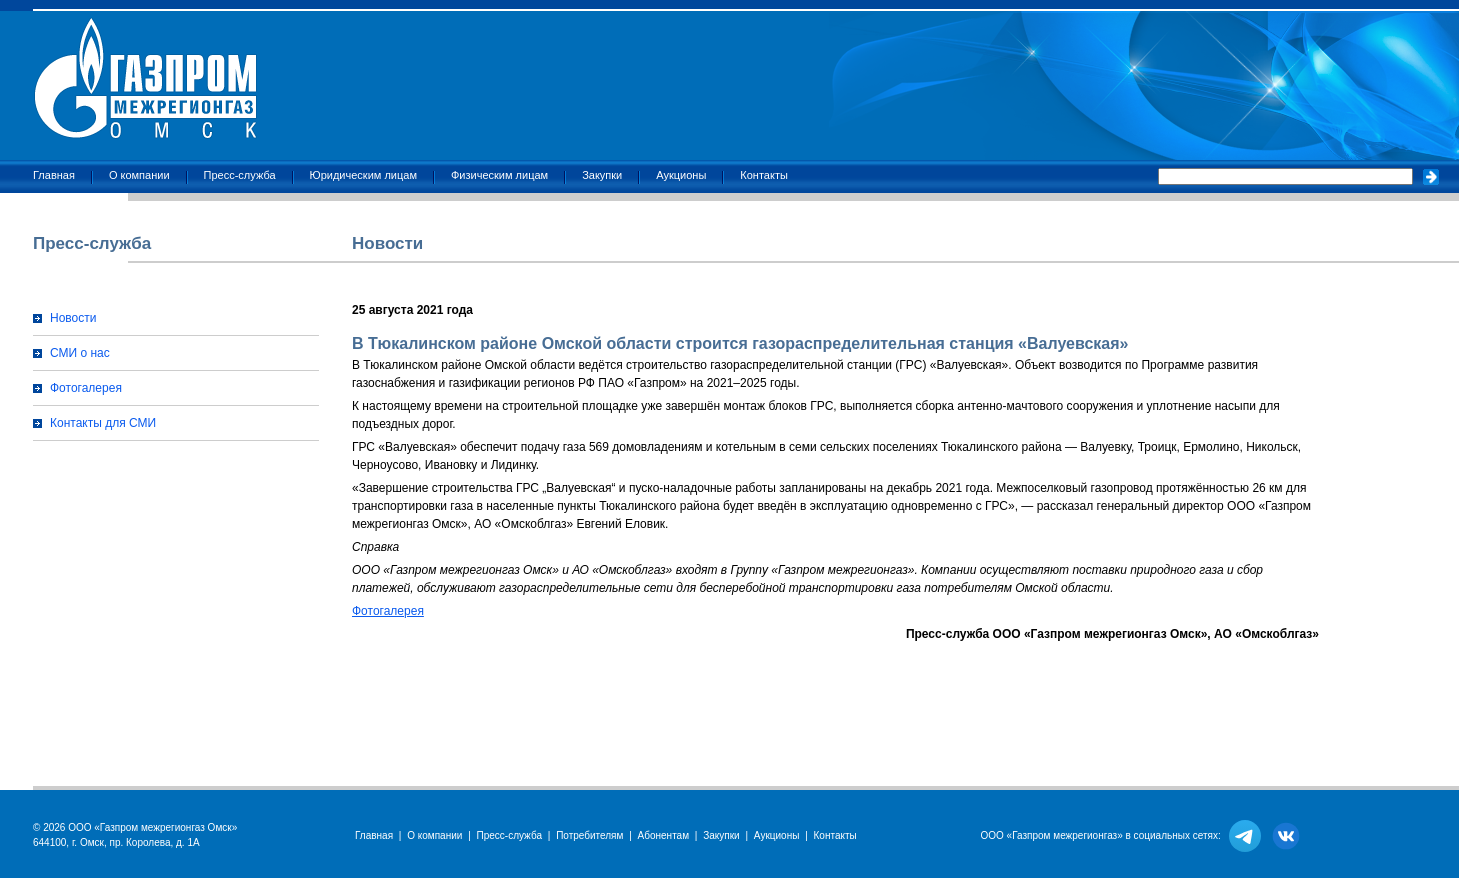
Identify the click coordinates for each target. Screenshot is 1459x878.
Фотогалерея (86, 388)
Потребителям (589, 835)
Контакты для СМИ (103, 423)
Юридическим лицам (363, 175)
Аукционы (681, 175)
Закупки (602, 175)
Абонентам (663, 835)
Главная (54, 175)
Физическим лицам (499, 175)
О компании (139, 175)
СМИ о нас (80, 353)
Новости (73, 318)
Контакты (764, 175)
